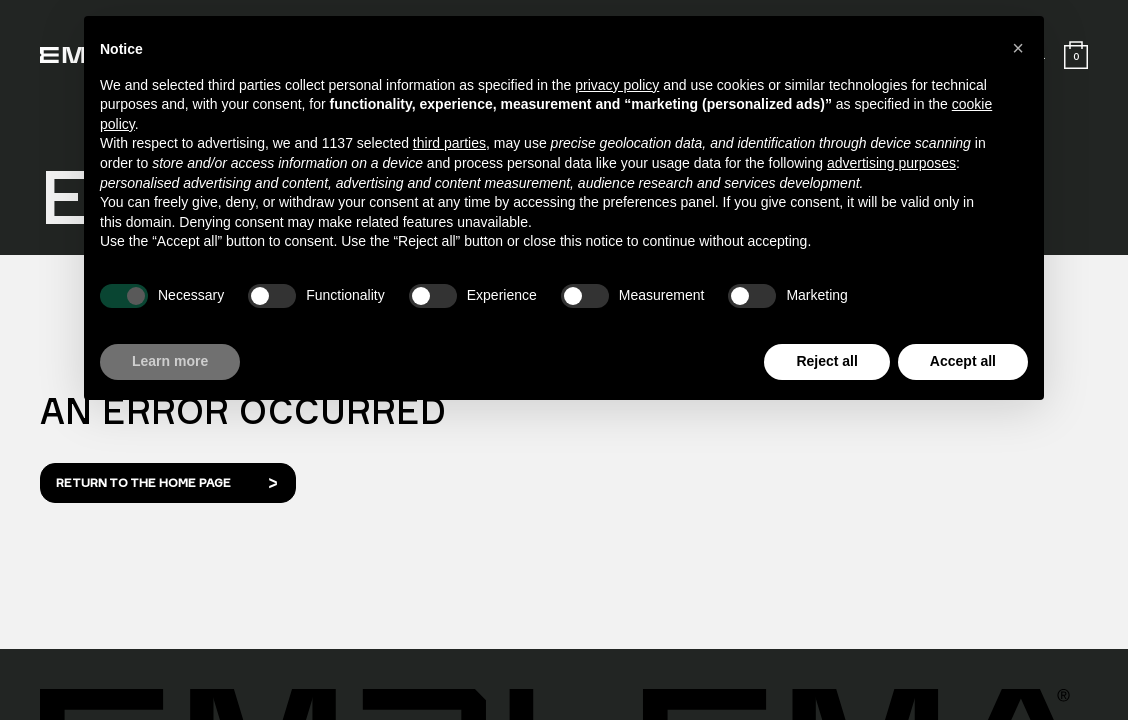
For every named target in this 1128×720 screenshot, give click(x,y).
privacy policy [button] (617, 85)
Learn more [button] (170, 361)
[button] (1018, 48)
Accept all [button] (963, 361)
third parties (449, 143)
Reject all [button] (826, 361)
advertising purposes (891, 163)
